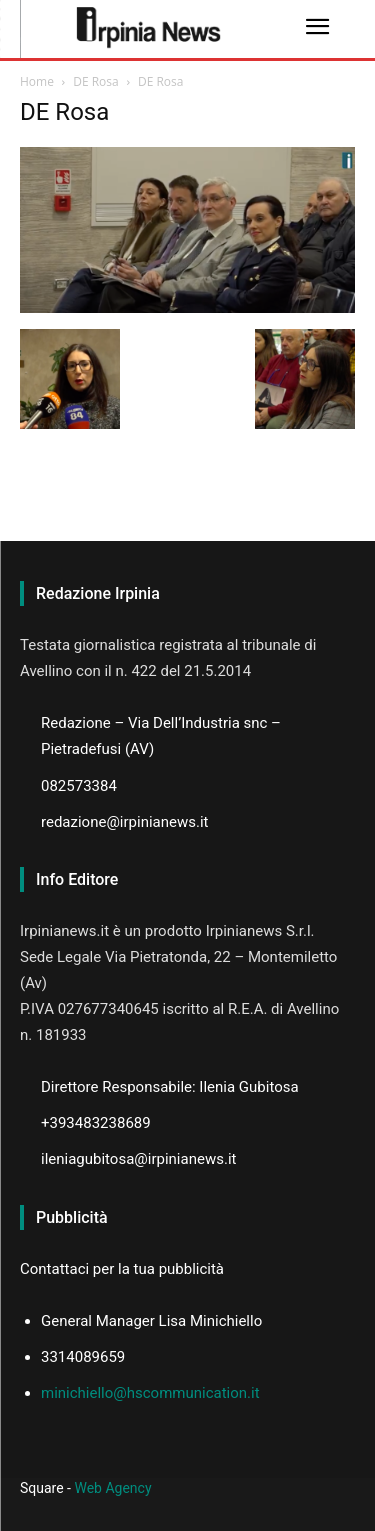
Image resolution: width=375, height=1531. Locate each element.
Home (37, 81)
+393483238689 (96, 1123)
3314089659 (83, 1357)
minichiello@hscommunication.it (150, 1393)
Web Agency (112, 1488)
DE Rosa (96, 81)
